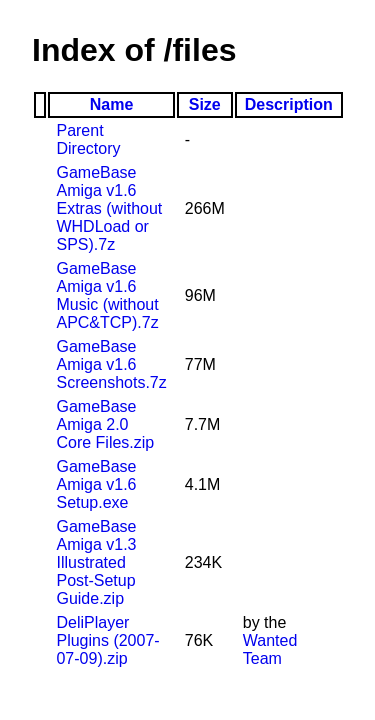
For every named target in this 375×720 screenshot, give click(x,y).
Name (112, 104)
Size (205, 104)
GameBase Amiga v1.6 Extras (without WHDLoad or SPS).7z (109, 208)
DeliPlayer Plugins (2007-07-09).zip (107, 640)
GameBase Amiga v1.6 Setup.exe (96, 484)
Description (289, 104)
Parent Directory (88, 139)
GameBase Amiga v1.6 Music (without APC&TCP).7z (107, 295)
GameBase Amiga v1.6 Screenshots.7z (111, 364)
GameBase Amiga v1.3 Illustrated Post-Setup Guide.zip (96, 562)
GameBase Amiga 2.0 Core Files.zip (105, 424)
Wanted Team (270, 649)
